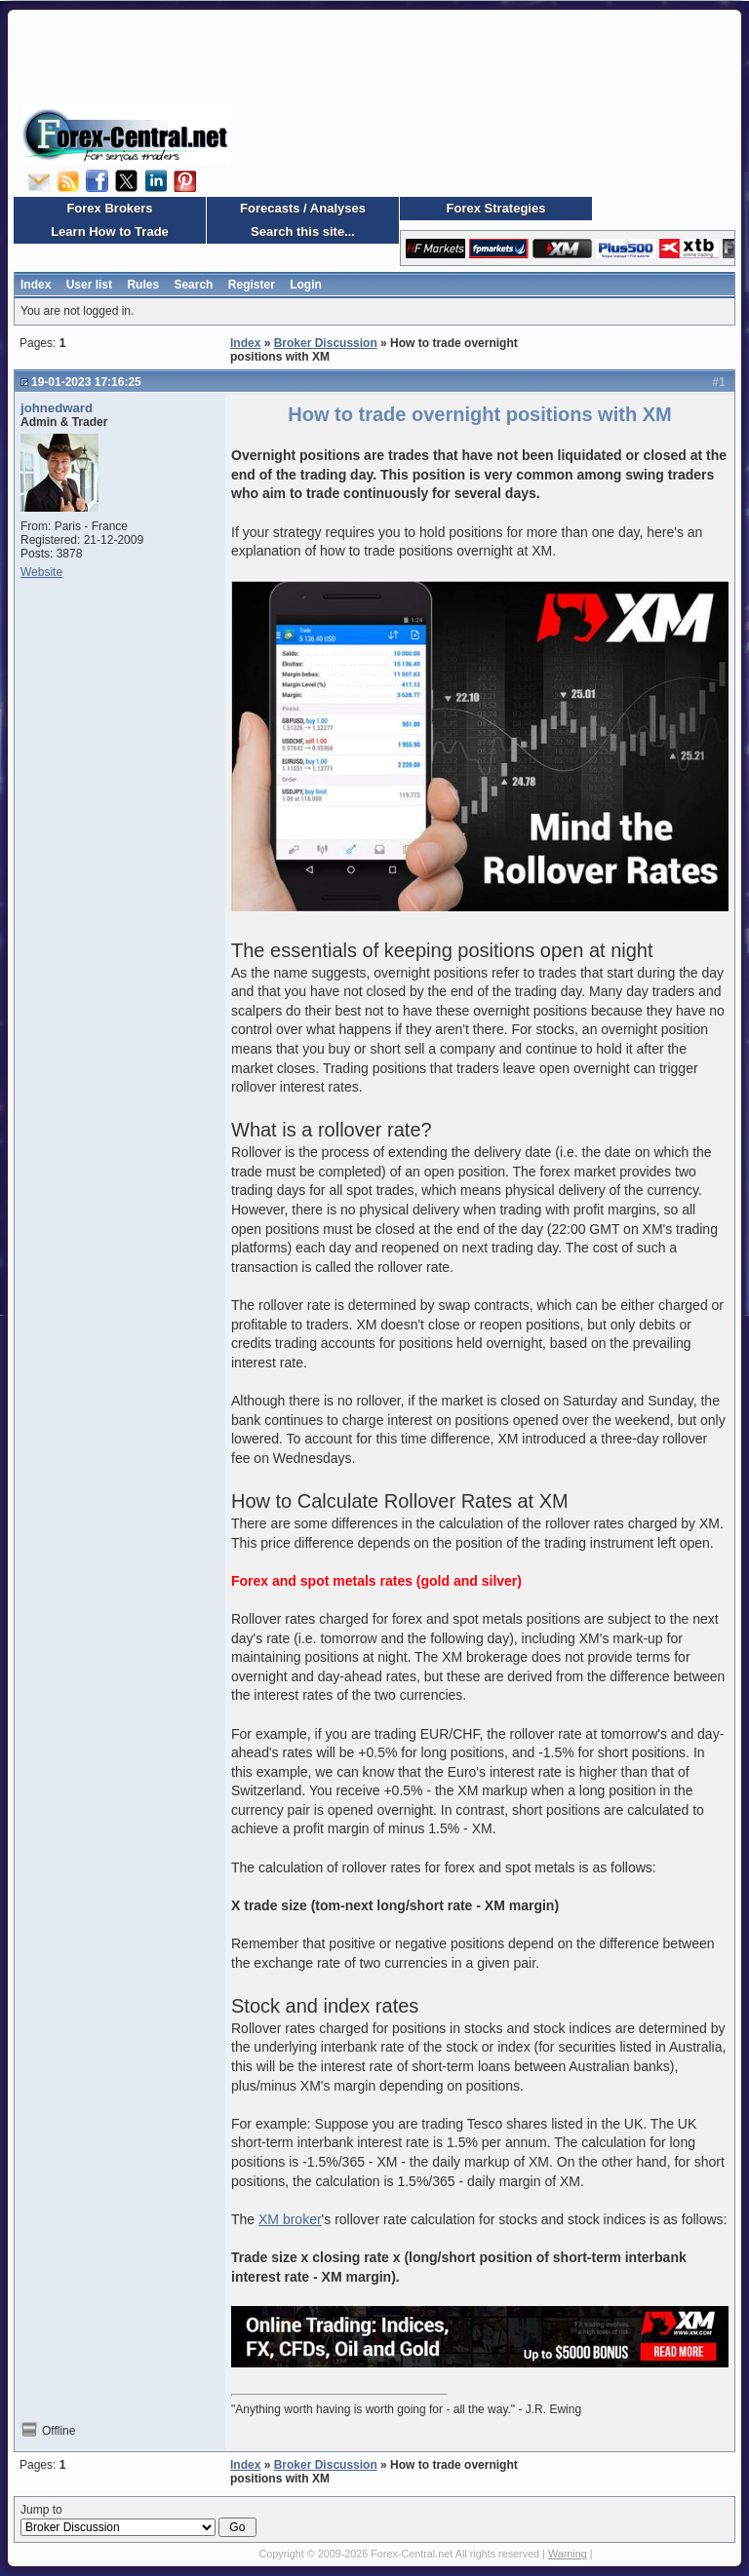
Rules (143, 284)
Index (35, 284)
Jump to (138, 2520)
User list (89, 284)
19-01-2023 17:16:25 (86, 382)
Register (251, 284)
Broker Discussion (325, 343)
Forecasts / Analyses (303, 208)
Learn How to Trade (110, 231)
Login (306, 284)
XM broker (290, 2219)
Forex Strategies (496, 208)
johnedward (56, 408)
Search (193, 284)
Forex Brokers (109, 208)
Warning (567, 2553)
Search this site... (303, 231)
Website (41, 572)
